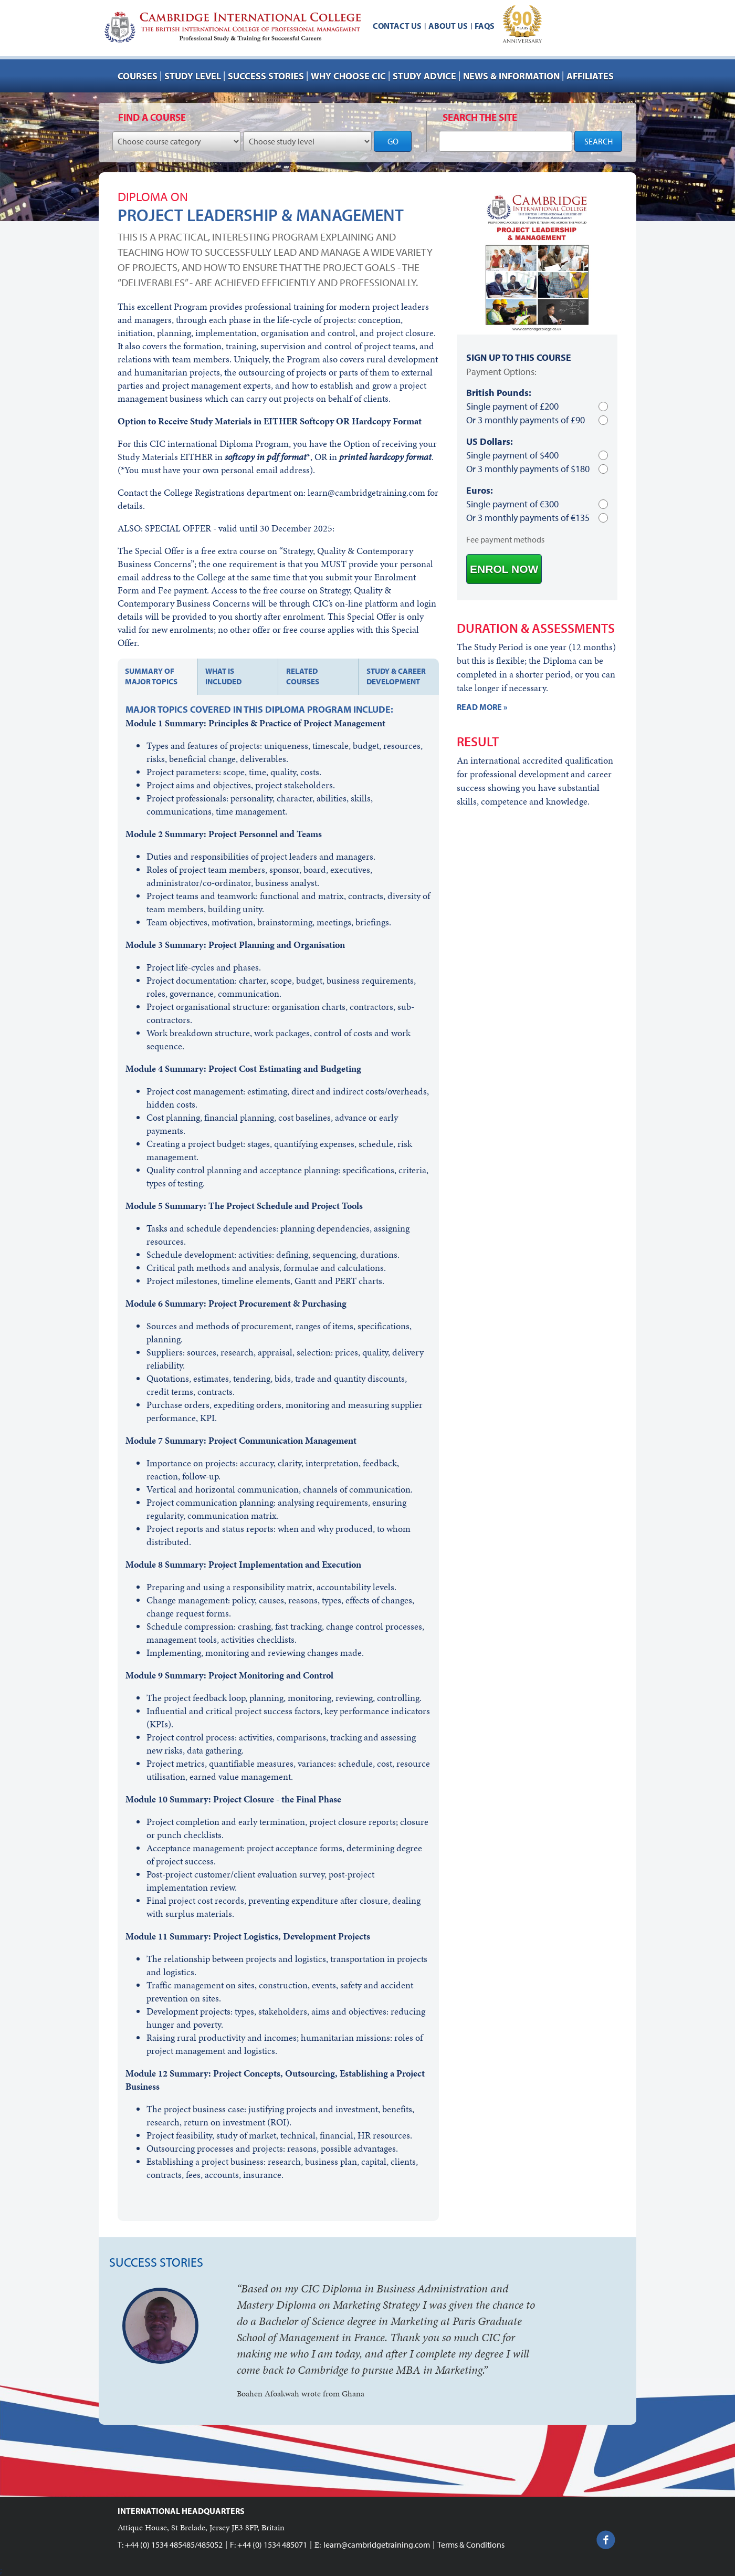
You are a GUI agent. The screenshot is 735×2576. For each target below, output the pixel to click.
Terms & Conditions (471, 2544)
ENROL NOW (504, 569)
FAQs (485, 25)
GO (392, 141)
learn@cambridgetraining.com (376, 2544)
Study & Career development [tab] (396, 676)
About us (448, 25)
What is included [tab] (223, 676)
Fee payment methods (505, 539)
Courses (138, 76)
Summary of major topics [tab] (151, 676)
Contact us (397, 25)
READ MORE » (482, 707)
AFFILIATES (590, 76)
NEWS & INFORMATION (511, 76)
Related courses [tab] (302, 676)
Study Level (192, 76)
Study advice (424, 76)
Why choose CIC (348, 76)
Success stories (266, 76)
